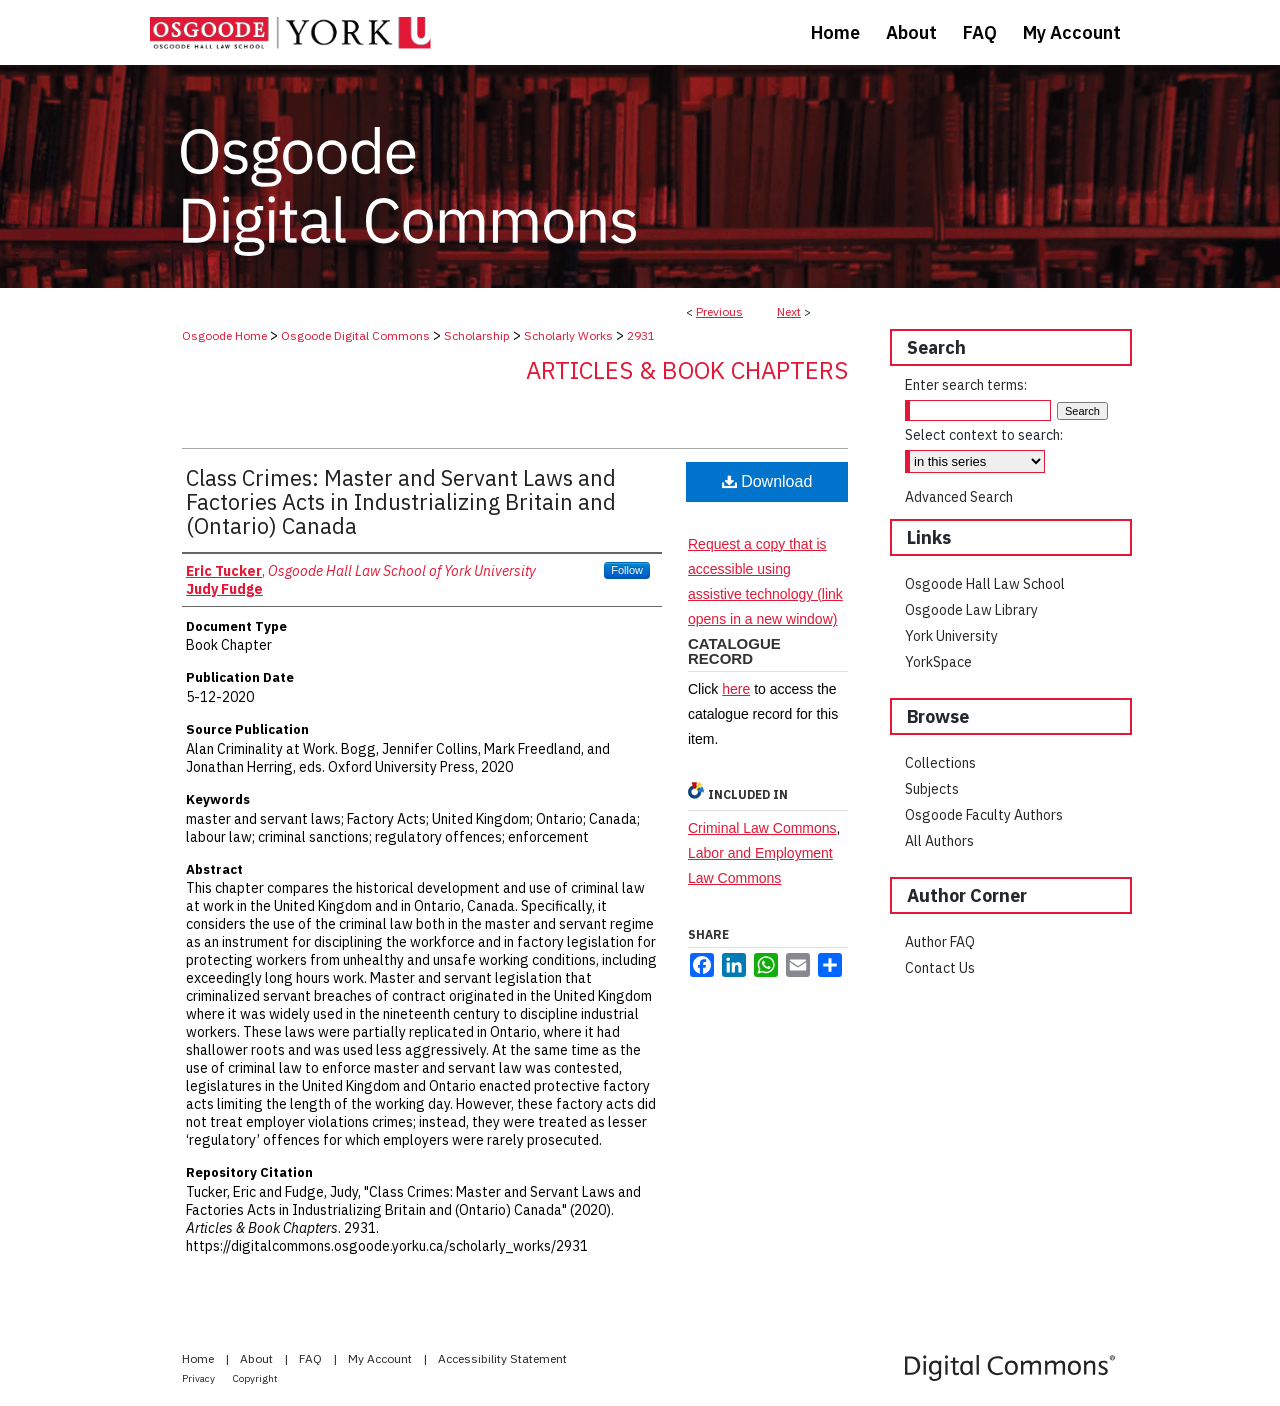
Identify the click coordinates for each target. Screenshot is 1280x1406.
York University (951, 636)
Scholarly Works (568, 335)
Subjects (932, 789)
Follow (627, 570)
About (258, 1358)
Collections (940, 763)
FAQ (312, 1358)
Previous (719, 311)
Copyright (255, 1378)
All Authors (939, 841)
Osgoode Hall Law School (985, 584)
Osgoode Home (224, 335)
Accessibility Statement (502, 1358)
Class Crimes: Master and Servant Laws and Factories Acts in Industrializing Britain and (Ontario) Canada (401, 501)
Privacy (199, 1378)
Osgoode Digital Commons (355, 335)
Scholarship (477, 335)
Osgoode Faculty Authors (984, 815)
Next (789, 311)
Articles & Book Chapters (687, 370)
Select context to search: (984, 435)
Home (199, 1358)
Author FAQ (940, 942)
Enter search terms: (966, 385)
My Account (381, 1358)
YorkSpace (938, 662)
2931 (641, 335)
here (736, 689)
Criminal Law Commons (762, 828)
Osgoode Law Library (971, 610)
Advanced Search (959, 497)
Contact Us (940, 968)
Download (767, 481)
